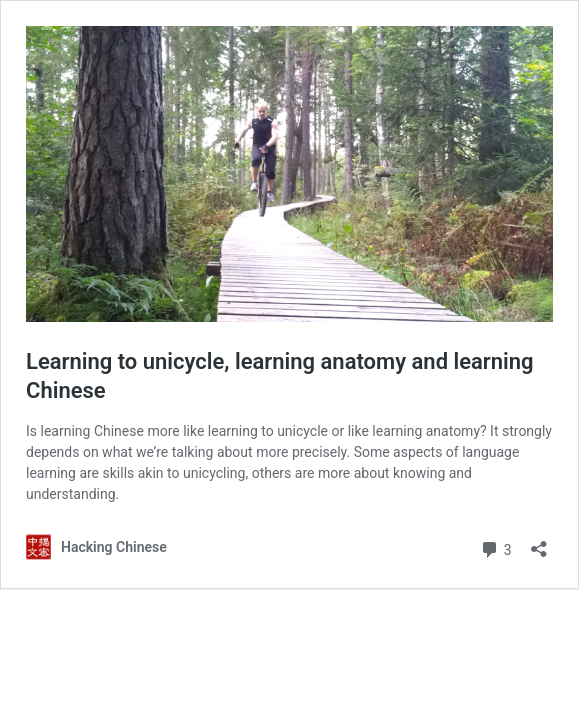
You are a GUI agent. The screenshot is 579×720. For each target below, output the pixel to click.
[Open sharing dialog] (539, 542)
